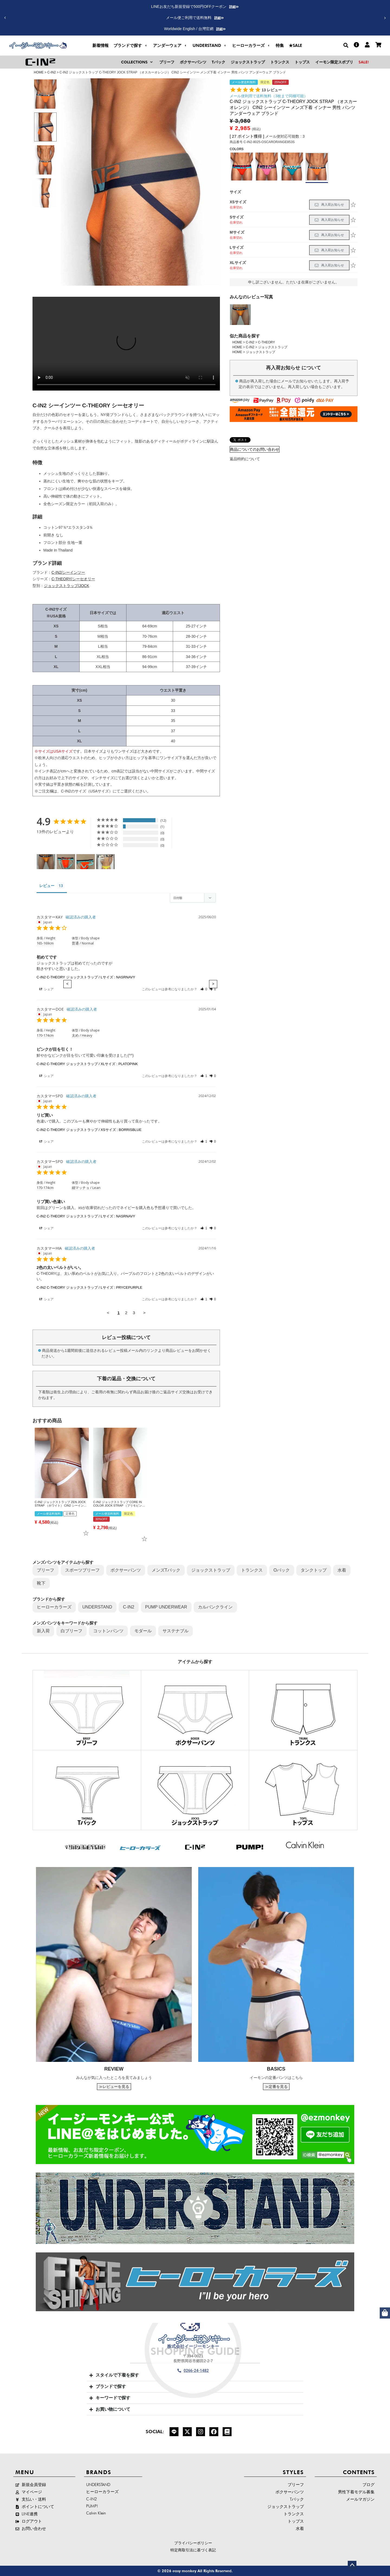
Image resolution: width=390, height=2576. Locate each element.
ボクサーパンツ (125, 1570)
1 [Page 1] (118, 1312)
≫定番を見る (276, 2086)
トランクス (252, 1570)
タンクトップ (314, 1570)
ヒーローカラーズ (54, 1607)
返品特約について (245, 459)
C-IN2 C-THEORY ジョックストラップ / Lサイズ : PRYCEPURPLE (89, 1287)
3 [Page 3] (134, 1312)
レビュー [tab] (46, 885)
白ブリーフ (71, 1631)
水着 (341, 1570)
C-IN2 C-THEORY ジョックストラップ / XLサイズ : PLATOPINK (87, 1064)
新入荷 (43, 1631)
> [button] (144, 1312)
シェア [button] (46, 989)
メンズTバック (166, 1570)
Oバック (282, 1570)
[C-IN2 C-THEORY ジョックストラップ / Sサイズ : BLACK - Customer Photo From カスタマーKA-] (105, 861)
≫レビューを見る (114, 2086)
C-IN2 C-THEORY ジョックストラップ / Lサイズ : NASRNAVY (86, 977)
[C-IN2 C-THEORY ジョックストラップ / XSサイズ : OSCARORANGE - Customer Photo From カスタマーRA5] (46, 861)
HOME (39, 72)
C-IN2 (51, 72)
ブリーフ (45, 1570)
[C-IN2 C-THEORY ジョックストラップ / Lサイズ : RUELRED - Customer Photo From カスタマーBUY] (66, 861)
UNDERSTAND (97, 1607)
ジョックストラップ (272, 347)
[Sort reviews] (193, 897)
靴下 (41, 1583)
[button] (385, 18)
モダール (143, 1631)
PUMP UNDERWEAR (166, 1607)
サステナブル (175, 1631)
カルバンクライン (215, 1607)
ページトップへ (352, 2565)
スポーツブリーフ (82, 1570)
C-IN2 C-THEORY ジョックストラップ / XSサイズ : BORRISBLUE (89, 1130)
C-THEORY (266, 342)
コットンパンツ (108, 1631)
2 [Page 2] (126, 1312)
